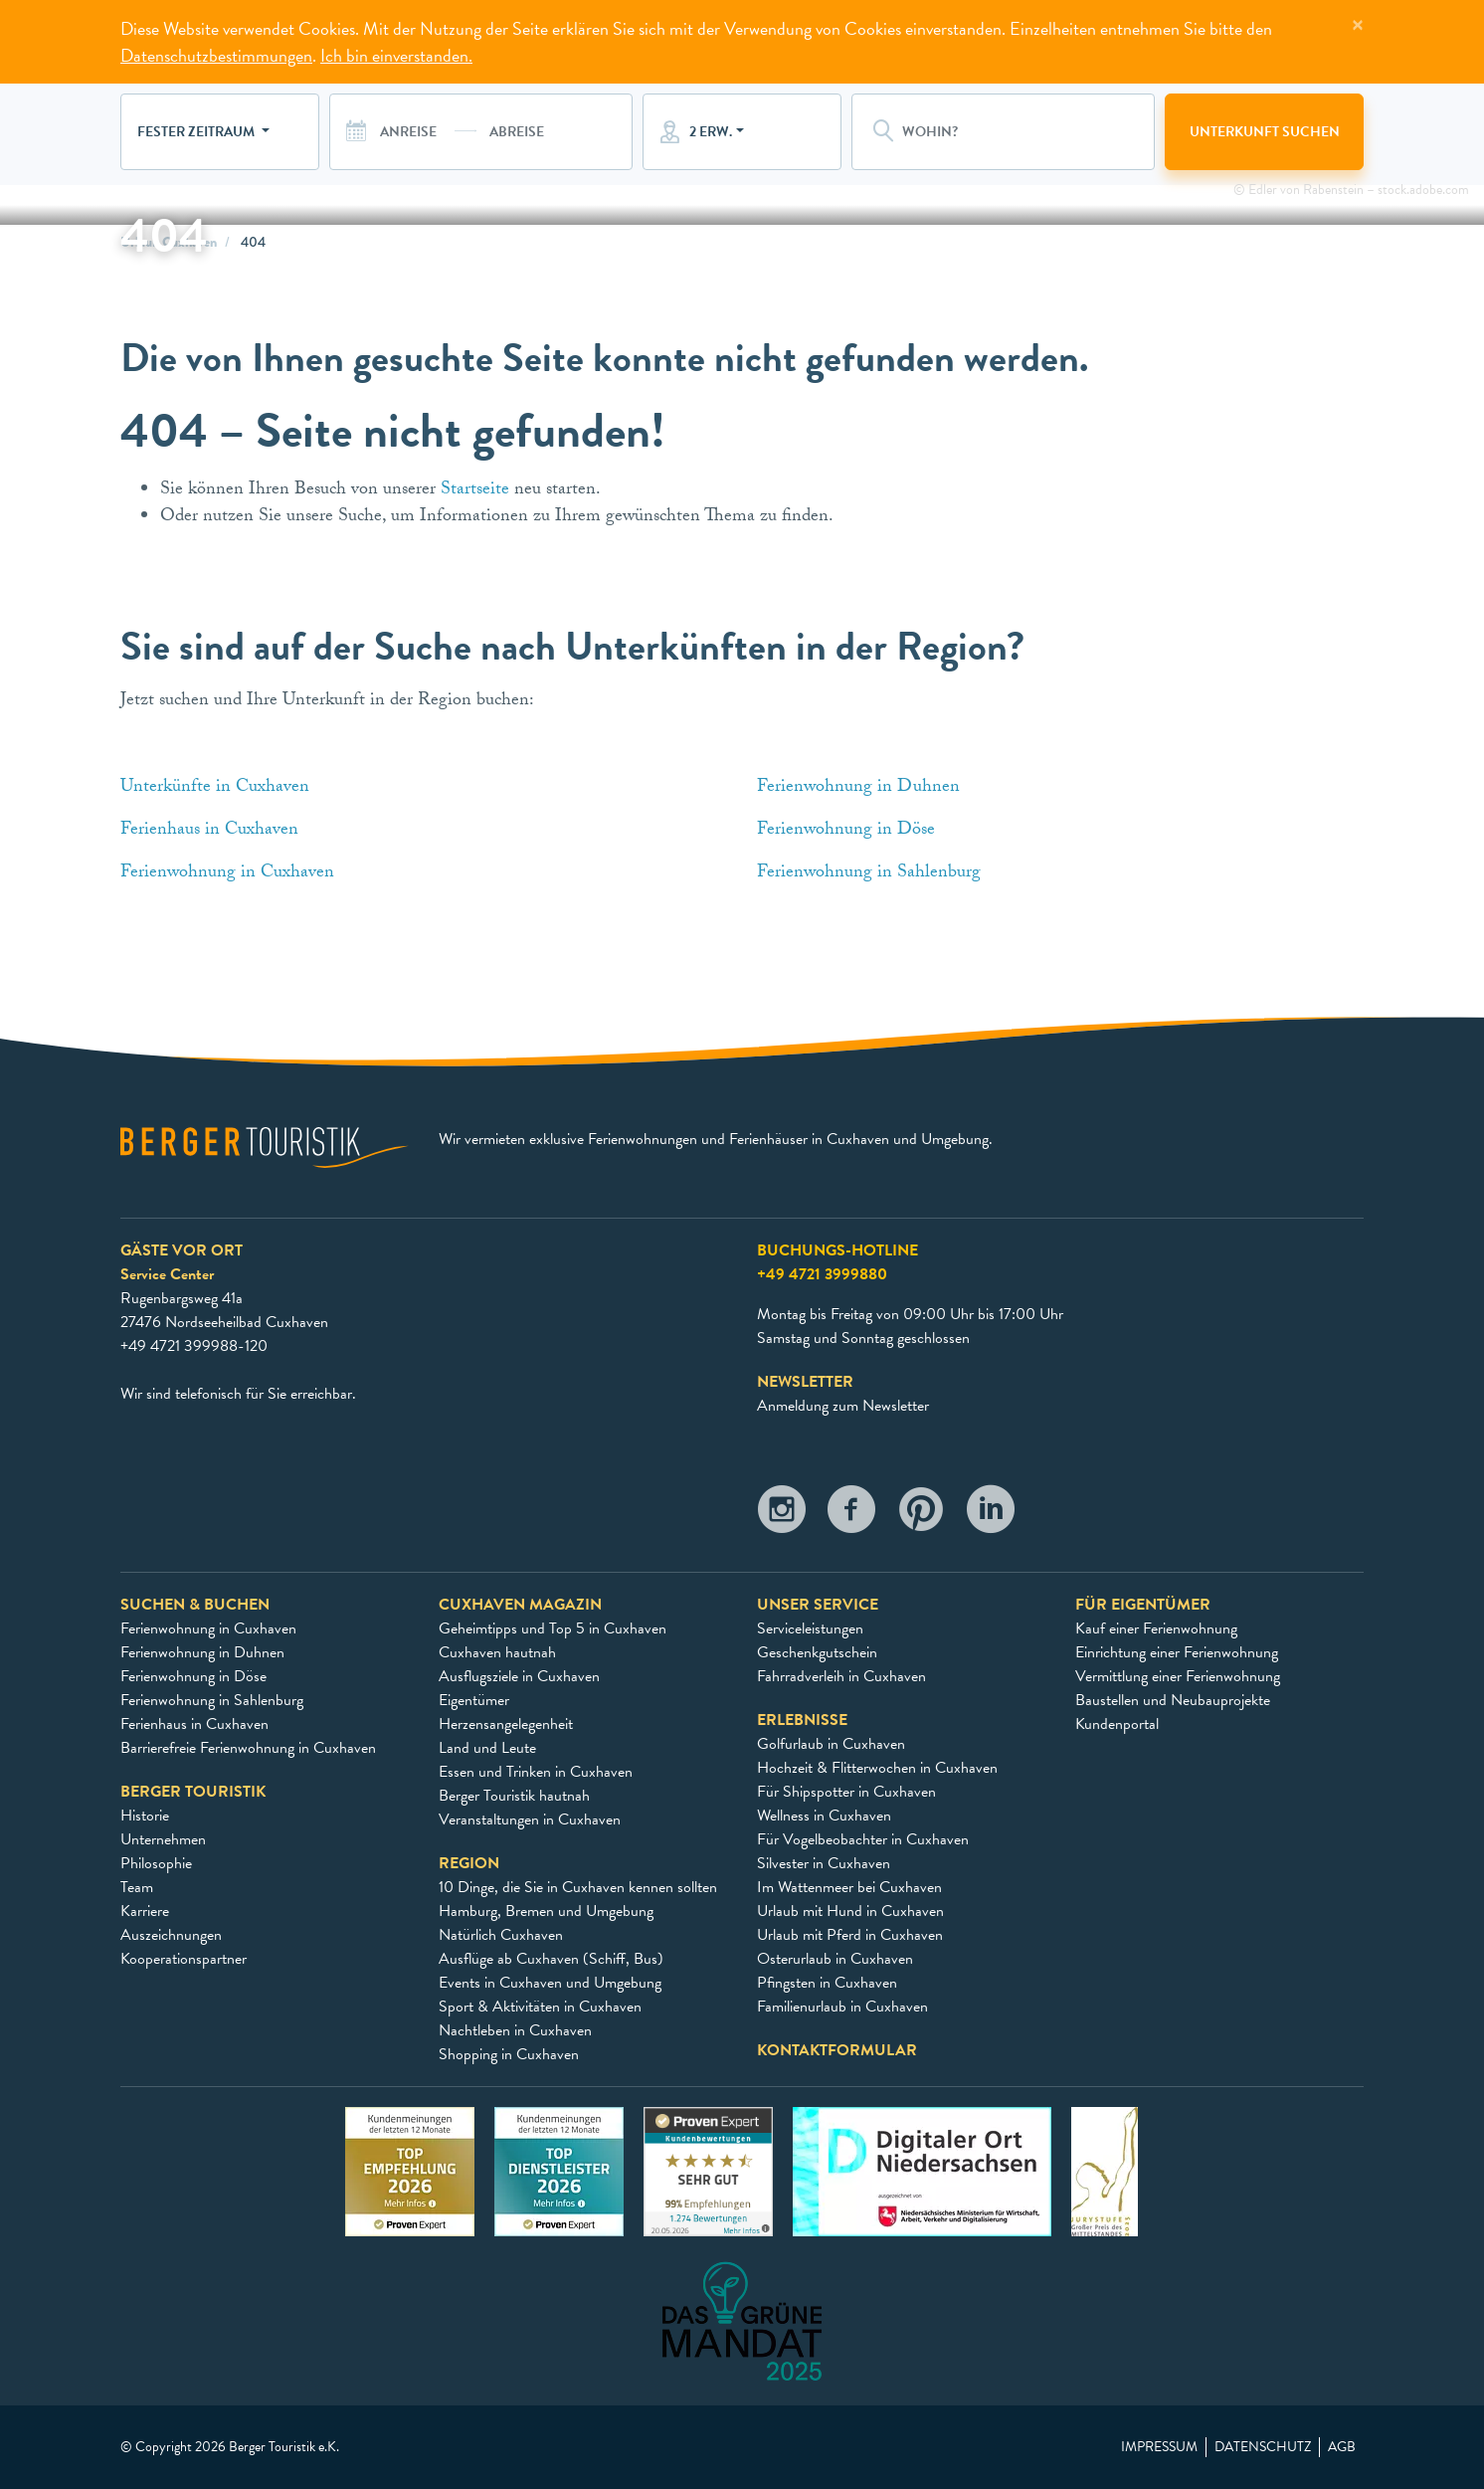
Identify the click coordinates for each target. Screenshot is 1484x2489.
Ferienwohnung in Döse (846, 831)
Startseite (475, 491)
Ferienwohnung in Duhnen (861, 788)
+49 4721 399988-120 (194, 1346)
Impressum (1159, 2447)
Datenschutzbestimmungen (216, 55)
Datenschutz (1262, 2447)
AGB (1342, 2447)
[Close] (1343, 27)
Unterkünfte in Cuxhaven (217, 788)
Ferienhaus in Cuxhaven (209, 831)
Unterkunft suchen (1265, 131)
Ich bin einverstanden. (396, 55)
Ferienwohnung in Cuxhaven (229, 874)
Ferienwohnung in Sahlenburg (871, 874)
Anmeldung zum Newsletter (843, 1406)
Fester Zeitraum (197, 131)
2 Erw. (710, 131)
